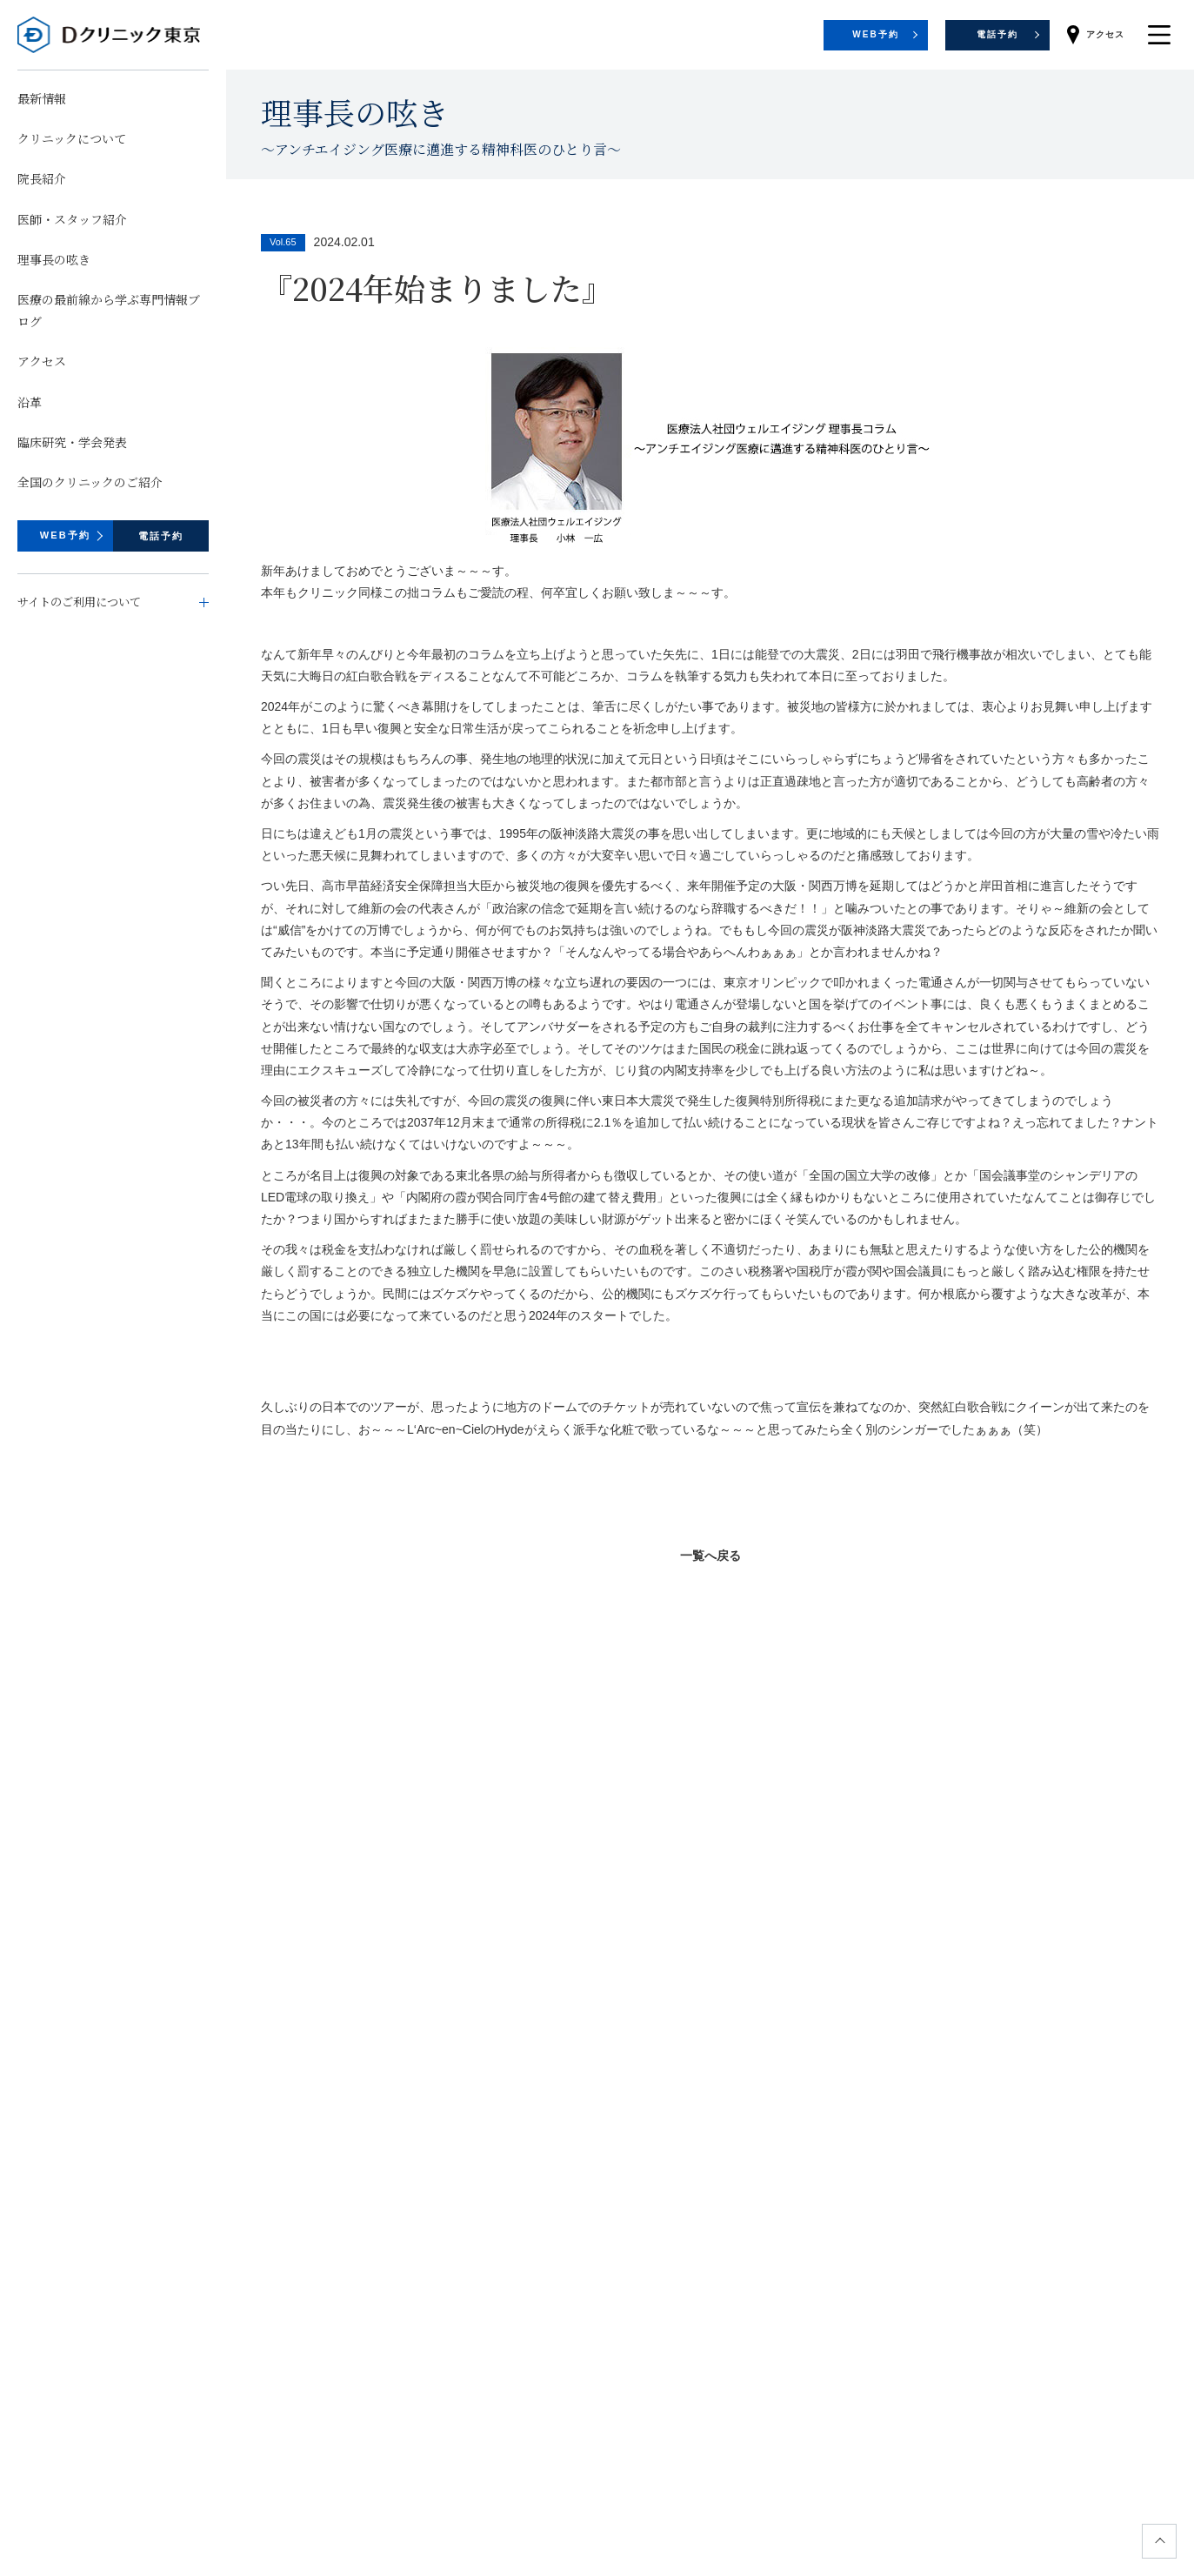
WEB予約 (65, 535)
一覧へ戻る (710, 1555)
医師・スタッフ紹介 (72, 219)
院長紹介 (41, 178)
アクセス (41, 361)
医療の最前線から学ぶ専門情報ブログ (108, 310)
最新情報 (41, 98)
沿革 (29, 402)
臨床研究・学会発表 (72, 442)
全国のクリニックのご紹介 (90, 482)
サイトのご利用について (79, 601)
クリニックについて (71, 138)
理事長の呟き (53, 259)
